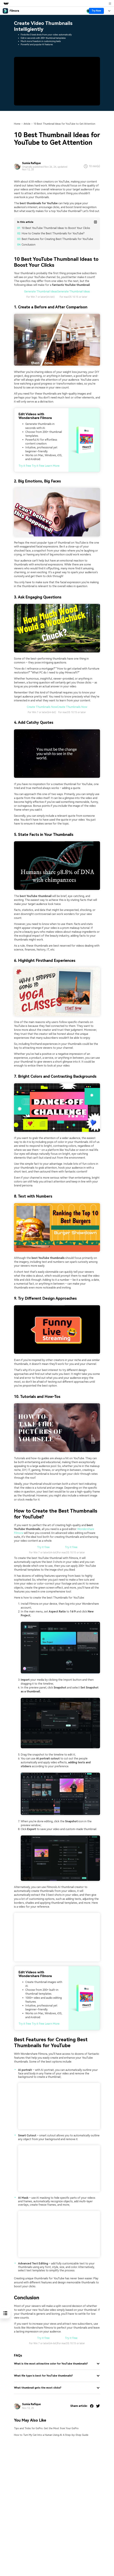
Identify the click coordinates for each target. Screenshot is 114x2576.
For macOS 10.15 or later (73, 296)
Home (17, 123)
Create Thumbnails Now (42, 707)
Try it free (25, 465)
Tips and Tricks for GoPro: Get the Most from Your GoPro (46, 2428)
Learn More (52, 465)
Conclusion (28, 244)
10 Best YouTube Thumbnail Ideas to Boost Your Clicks (56, 228)
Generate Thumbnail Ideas (40, 291)
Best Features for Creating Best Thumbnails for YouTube (57, 239)
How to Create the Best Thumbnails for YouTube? (53, 233)
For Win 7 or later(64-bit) (40, 296)
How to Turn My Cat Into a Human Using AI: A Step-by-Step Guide (51, 2435)
